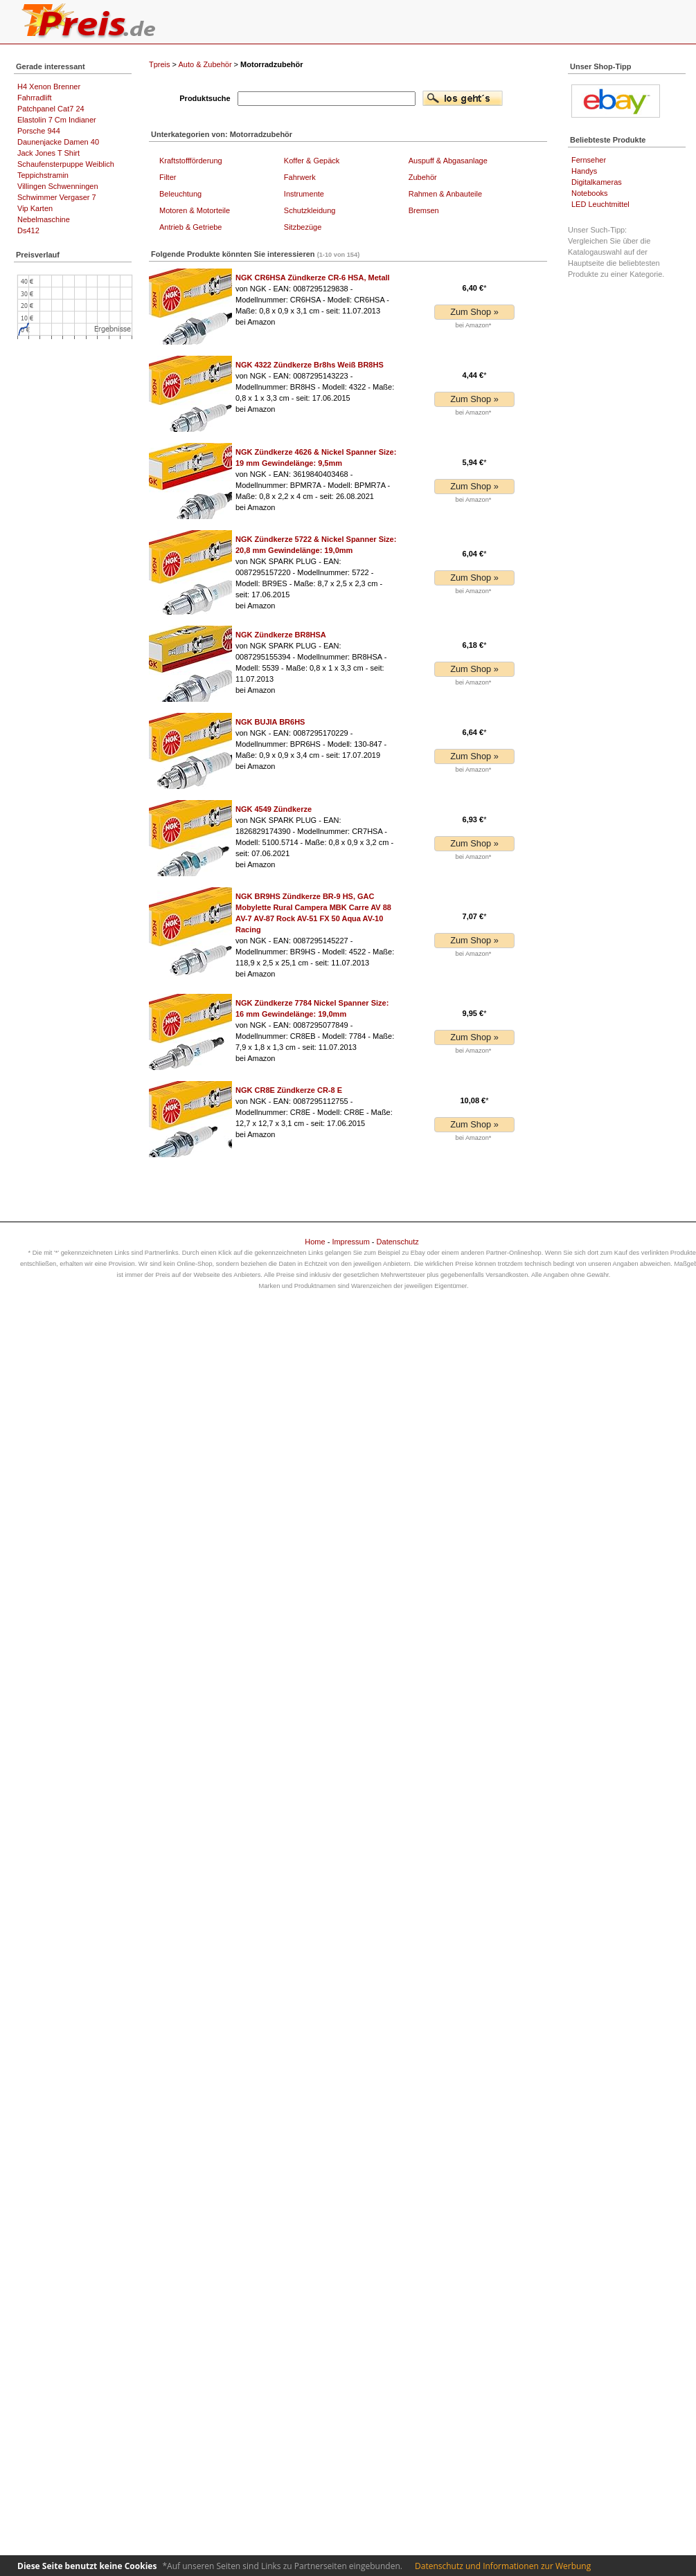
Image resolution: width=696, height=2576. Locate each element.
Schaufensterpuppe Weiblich (65, 164)
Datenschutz (398, 1241)
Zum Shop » (474, 312)
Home (315, 1241)
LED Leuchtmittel (600, 204)
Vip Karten (35, 208)
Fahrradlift (34, 97)
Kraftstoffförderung (190, 160)
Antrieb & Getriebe (190, 227)
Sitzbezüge (302, 227)
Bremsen (424, 210)
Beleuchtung (180, 194)
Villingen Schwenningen (57, 186)
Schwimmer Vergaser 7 (56, 197)
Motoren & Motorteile (194, 210)
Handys (584, 171)
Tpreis (159, 64)
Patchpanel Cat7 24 (50, 109)
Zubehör (423, 177)
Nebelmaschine (43, 219)
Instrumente (304, 194)
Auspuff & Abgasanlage (448, 160)
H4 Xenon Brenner (48, 86)
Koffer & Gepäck (312, 160)
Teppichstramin (43, 175)
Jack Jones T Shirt (48, 153)
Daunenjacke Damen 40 (58, 142)
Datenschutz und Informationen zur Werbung (503, 2566)
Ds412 (28, 230)
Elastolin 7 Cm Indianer (56, 120)
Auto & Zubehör (205, 64)
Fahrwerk (300, 177)
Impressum (350, 1241)
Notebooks (589, 193)
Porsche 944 (38, 131)
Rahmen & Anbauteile (445, 194)
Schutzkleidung (310, 210)
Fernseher (588, 160)
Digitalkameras (596, 182)
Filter (167, 177)
